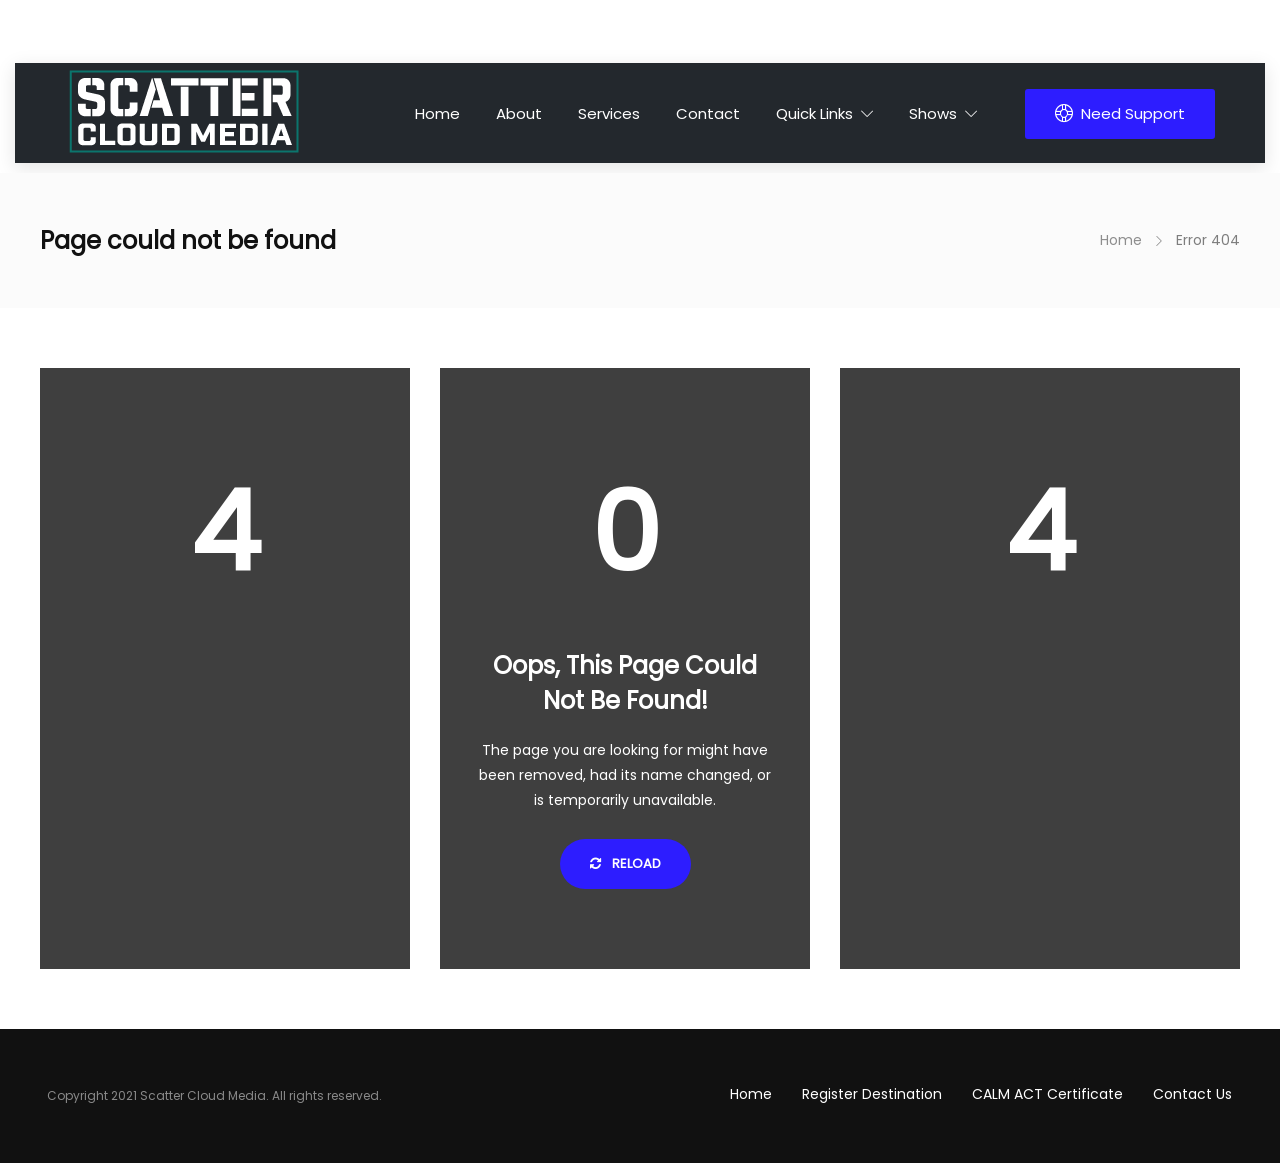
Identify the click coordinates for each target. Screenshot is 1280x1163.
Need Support (1120, 113)
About (519, 113)
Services (609, 113)
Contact (708, 113)
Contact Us (1192, 1094)
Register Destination (872, 1094)
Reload (625, 863)
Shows (933, 113)
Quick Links (814, 113)
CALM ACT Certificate (1047, 1094)
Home (437, 113)
